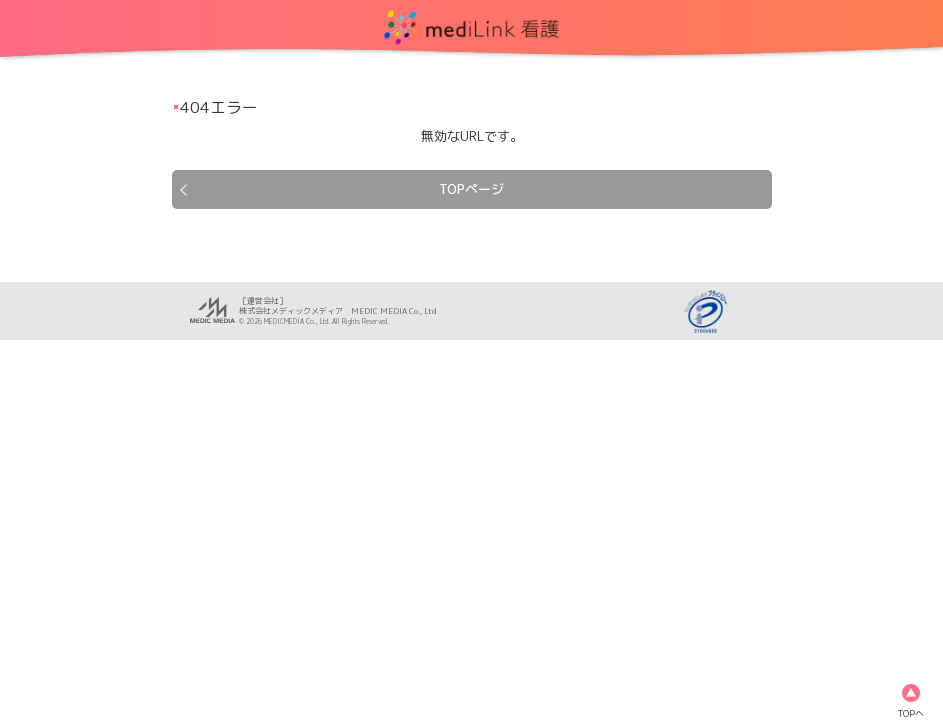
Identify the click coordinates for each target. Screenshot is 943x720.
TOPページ (471, 189)
